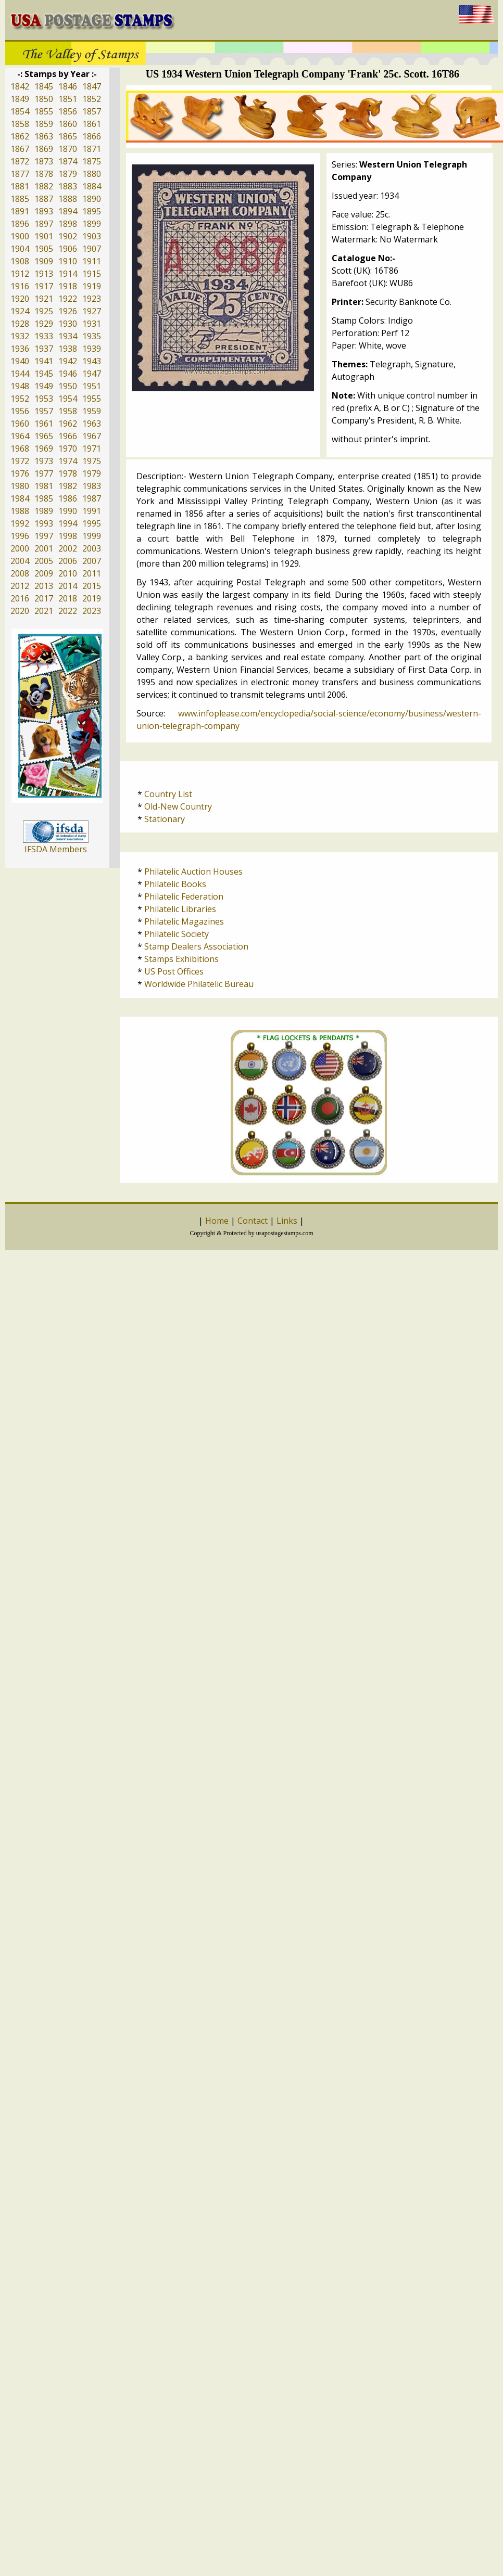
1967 (91, 436)
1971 (91, 448)
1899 (91, 223)
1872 (19, 161)
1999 (91, 536)
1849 (19, 99)
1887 (43, 198)
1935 (91, 336)
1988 (19, 511)
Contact (252, 1220)
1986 (67, 498)
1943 (91, 361)
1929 (43, 323)
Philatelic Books (175, 884)
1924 (19, 311)
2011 (91, 573)
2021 (43, 611)
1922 (67, 298)
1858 (19, 124)
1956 (19, 411)
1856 (67, 111)
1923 (91, 298)
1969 (43, 448)
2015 (91, 586)
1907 (91, 248)
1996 (19, 536)
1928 (19, 323)
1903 (91, 236)
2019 (91, 598)
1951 (91, 386)
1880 (91, 174)
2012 (19, 586)
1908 (19, 261)
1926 (67, 311)
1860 (67, 124)
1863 (43, 136)
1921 (43, 298)
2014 (67, 586)
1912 (19, 273)
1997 (43, 536)
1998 (67, 536)
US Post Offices (174, 971)
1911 (91, 261)
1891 (19, 211)
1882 (43, 186)
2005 (43, 561)
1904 (19, 248)
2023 (91, 611)
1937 (43, 348)
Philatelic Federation (183, 896)
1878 (43, 174)
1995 (91, 523)
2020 (19, 611)
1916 (19, 286)
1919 (91, 286)
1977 (43, 473)
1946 (67, 373)
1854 (19, 111)
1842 (19, 86)
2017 (43, 598)
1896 (19, 223)
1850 (43, 99)
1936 (19, 348)
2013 (43, 586)
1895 (91, 211)
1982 (67, 486)
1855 (43, 111)
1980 (19, 486)
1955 (91, 398)
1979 (91, 473)
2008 (19, 573)
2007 (91, 561)
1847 (91, 86)
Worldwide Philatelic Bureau (199, 984)
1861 (91, 124)
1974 (67, 461)
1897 (43, 223)
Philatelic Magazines (184, 921)
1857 (91, 111)
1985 (43, 498)
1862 (19, 136)
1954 (67, 398)
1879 (67, 174)
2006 (67, 561)
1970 (67, 448)
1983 (91, 486)
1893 (43, 211)
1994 (67, 523)
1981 (43, 486)
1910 (67, 261)
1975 (91, 461)
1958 (67, 411)
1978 (67, 473)
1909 (43, 261)
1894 (67, 211)
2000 (19, 548)
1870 (67, 149)
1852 (91, 99)
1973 (43, 461)
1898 (67, 223)
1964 (19, 436)
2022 (67, 611)
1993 (43, 523)
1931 (91, 323)
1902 (67, 236)
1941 (43, 361)
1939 (91, 348)
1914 (67, 273)
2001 (43, 548)
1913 (43, 273)
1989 (43, 511)
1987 (91, 498)
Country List (168, 794)
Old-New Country (178, 806)
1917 (43, 286)
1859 (43, 124)
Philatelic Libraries (180, 909)
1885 (19, 198)
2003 (91, 548)
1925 (43, 311)
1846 (67, 86)
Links (286, 1220)
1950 (67, 386)
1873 (43, 161)
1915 (91, 273)
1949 (43, 386)
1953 (43, 398)
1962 (67, 423)
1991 (91, 511)
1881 (19, 186)
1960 (19, 423)
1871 (91, 149)
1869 (43, 149)
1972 (19, 461)
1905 (43, 248)
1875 (91, 161)
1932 (19, 336)
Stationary (164, 819)
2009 (43, 573)
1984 (19, 498)
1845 (43, 86)
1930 (67, 323)
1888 (67, 198)
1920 (19, 298)
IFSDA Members (55, 849)
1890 (91, 198)
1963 (91, 423)
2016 (19, 598)
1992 (19, 523)
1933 (43, 336)
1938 (67, 348)
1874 (67, 161)
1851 (67, 99)
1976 (19, 473)
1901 (43, 236)
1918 (67, 286)
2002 (67, 548)
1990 (67, 511)
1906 (67, 248)
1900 (19, 236)
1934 (67, 336)
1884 (91, 186)
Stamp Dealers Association (196, 946)
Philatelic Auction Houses (193, 871)
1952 (19, 398)
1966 (67, 436)
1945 (43, 373)
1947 (91, 373)
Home (217, 1220)
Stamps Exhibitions (181, 959)
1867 (19, 149)
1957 (43, 411)
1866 (91, 136)
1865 (67, 136)
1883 (67, 186)
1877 (19, 174)
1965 (43, 436)
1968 (19, 448)
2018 (67, 598)
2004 (19, 561)
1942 (67, 361)
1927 (91, 311)
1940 (19, 361)
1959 (91, 411)
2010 (67, 573)
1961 (43, 423)
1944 (19, 373)
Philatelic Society (176, 934)
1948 (19, 386)
